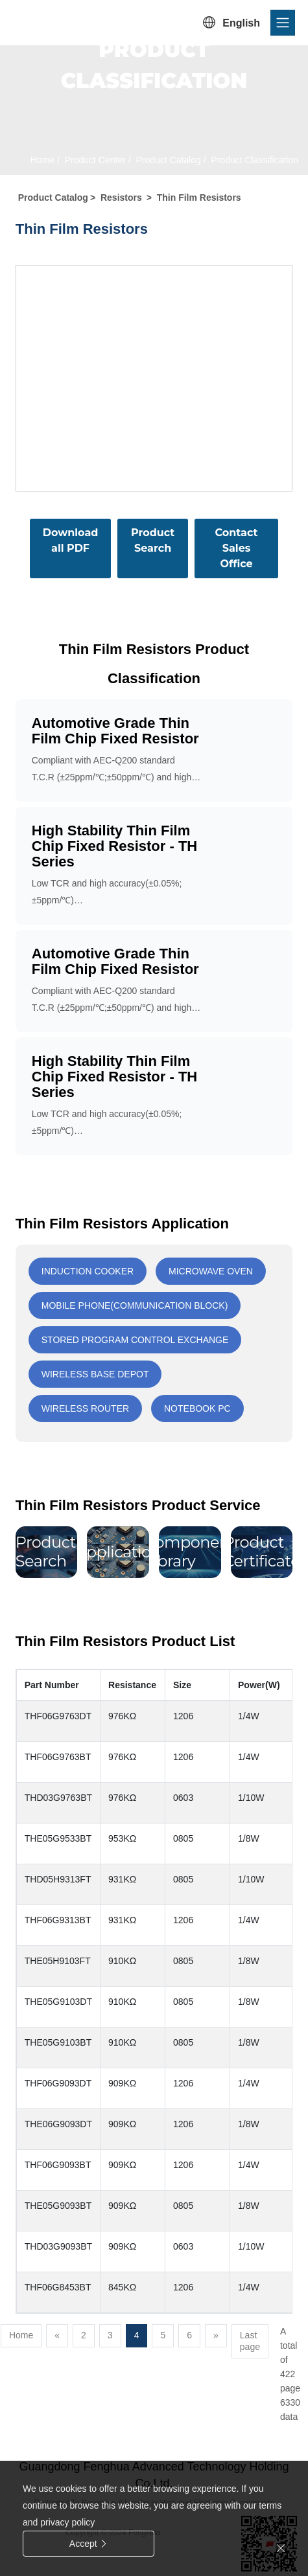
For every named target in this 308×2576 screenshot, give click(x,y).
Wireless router (85, 1408)
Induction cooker (87, 1271)
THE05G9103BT (58, 2042)
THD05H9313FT (58, 1879)
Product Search (152, 540)
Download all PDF (71, 540)
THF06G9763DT (58, 1716)
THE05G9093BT (58, 2205)
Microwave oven (211, 1271)
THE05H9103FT (58, 1961)
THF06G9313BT (58, 1920)
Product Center (94, 160)
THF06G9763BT (58, 1757)
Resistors (121, 197)
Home (42, 160)
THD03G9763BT (58, 1797)
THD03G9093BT (58, 2246)
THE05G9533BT (58, 1838)
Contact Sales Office (236, 548)
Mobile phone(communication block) (134, 1305)
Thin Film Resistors (199, 197)
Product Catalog (167, 160)
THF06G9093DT (58, 2083)
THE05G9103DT (58, 2001)
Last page (250, 2341)
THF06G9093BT (58, 2165)
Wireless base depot (95, 1374)
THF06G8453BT (58, 2287)
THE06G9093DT (58, 2124)
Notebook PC (197, 1408)
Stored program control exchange (135, 1340)
